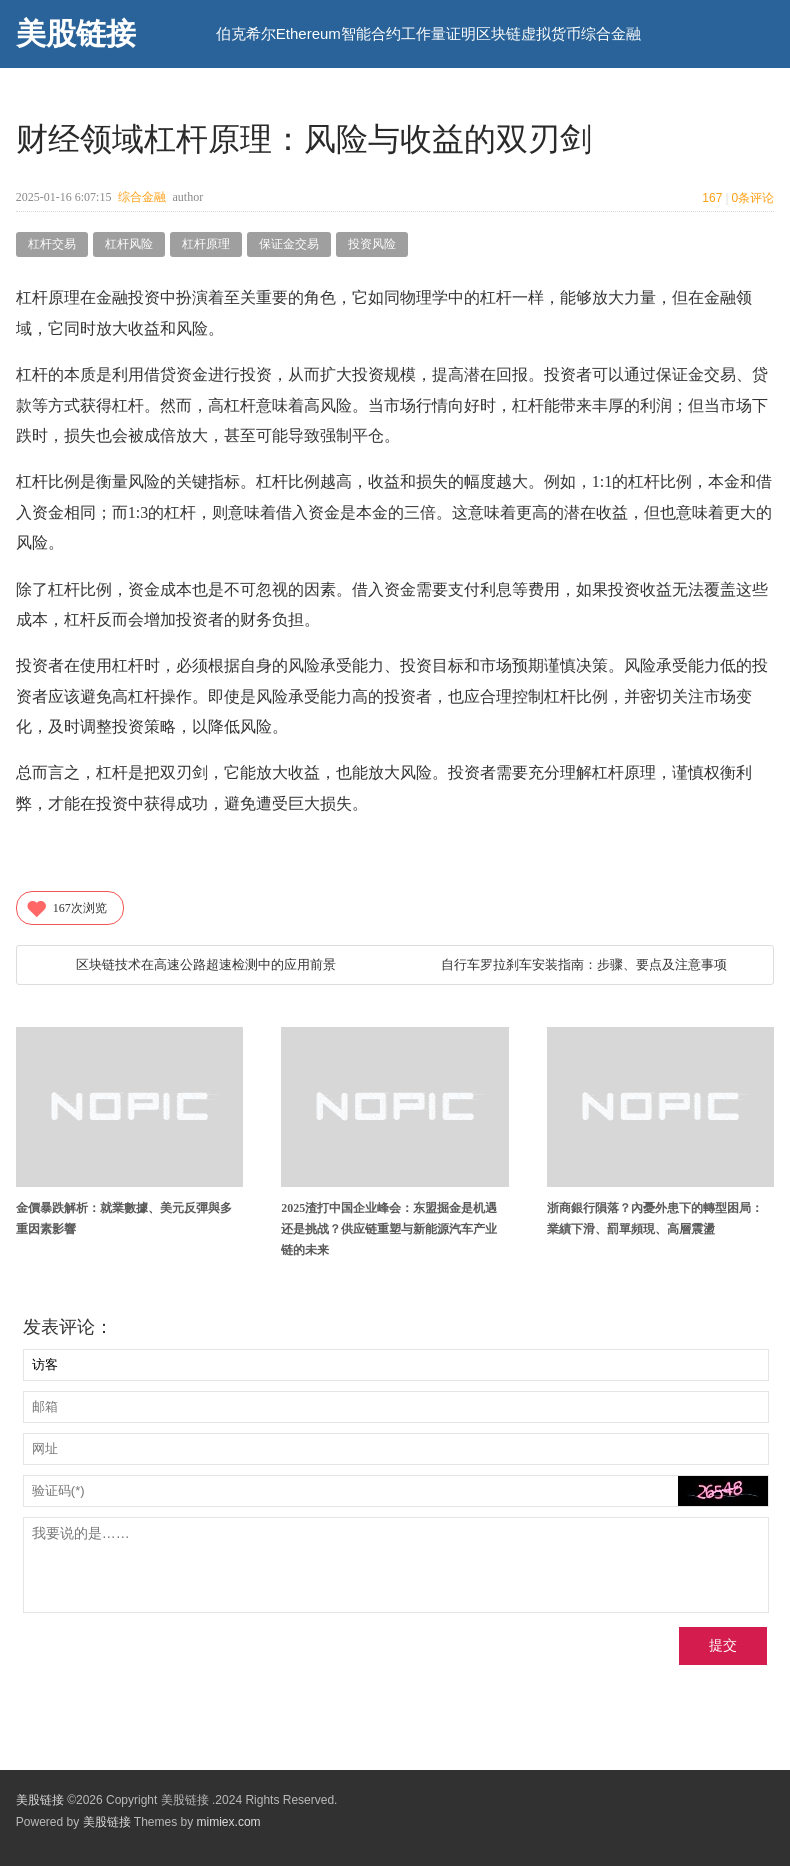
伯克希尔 (246, 33)
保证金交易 (289, 244)
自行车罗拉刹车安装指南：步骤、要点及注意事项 (584, 964)
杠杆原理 (206, 244)
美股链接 (76, 33)
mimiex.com (229, 1822)
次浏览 (66, 908)
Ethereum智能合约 (338, 33)
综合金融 (611, 33)
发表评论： (68, 1327)
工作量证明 (438, 33)
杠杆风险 (129, 244)
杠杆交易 (52, 244)
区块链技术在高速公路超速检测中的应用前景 (206, 964)
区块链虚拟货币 (528, 33)
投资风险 (372, 244)
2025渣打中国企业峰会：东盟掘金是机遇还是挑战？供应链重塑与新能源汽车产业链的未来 (389, 1229)
